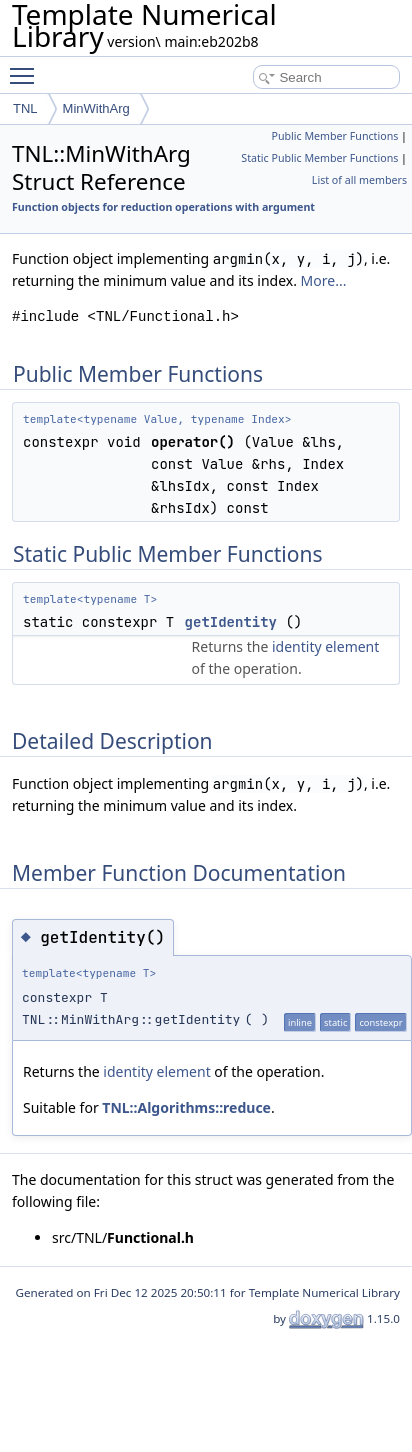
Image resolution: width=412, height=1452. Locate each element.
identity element (325, 646)
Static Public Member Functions (319, 158)
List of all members (359, 180)
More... (324, 280)
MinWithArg (96, 108)
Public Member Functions (334, 136)
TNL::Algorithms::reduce (186, 1107)
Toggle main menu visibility (27, 67)
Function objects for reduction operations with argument (163, 207)
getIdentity (231, 622)
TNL (25, 108)
